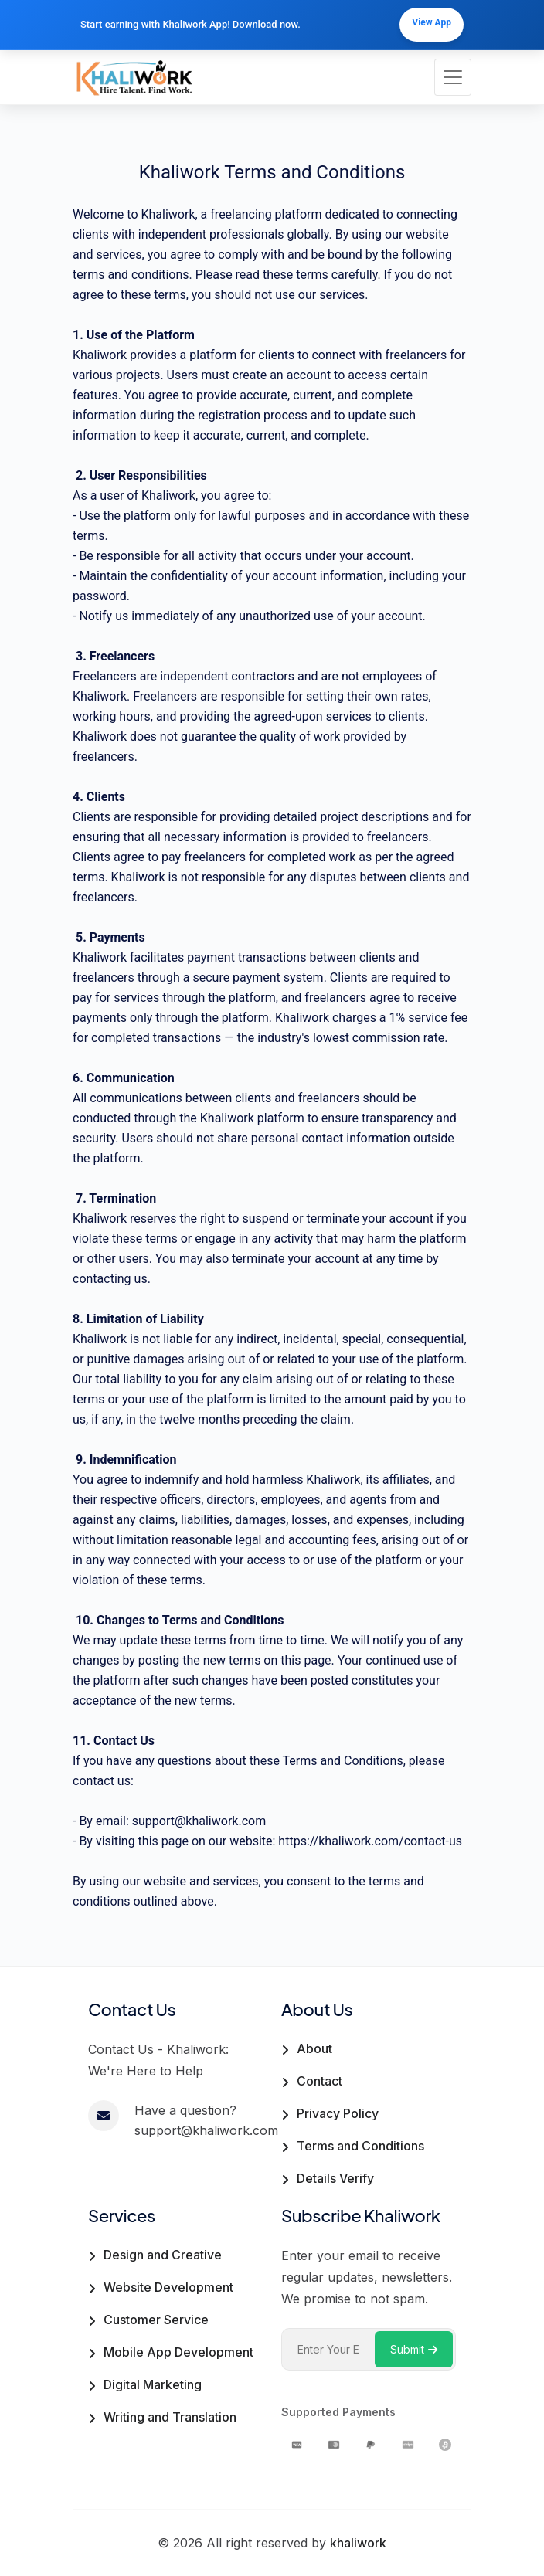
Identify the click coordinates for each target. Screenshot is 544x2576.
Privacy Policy (338, 2113)
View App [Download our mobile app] (431, 22)
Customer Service (156, 2319)
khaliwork (358, 2543)
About (314, 2048)
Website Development (168, 2287)
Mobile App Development (178, 2352)
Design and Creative (163, 2254)
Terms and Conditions (360, 2145)
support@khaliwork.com (199, 1821)
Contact (319, 2081)
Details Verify (335, 2178)
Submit (413, 2349)
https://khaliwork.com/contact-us (370, 1841)
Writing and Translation (170, 2417)
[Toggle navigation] (452, 77)
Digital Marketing (153, 2384)
